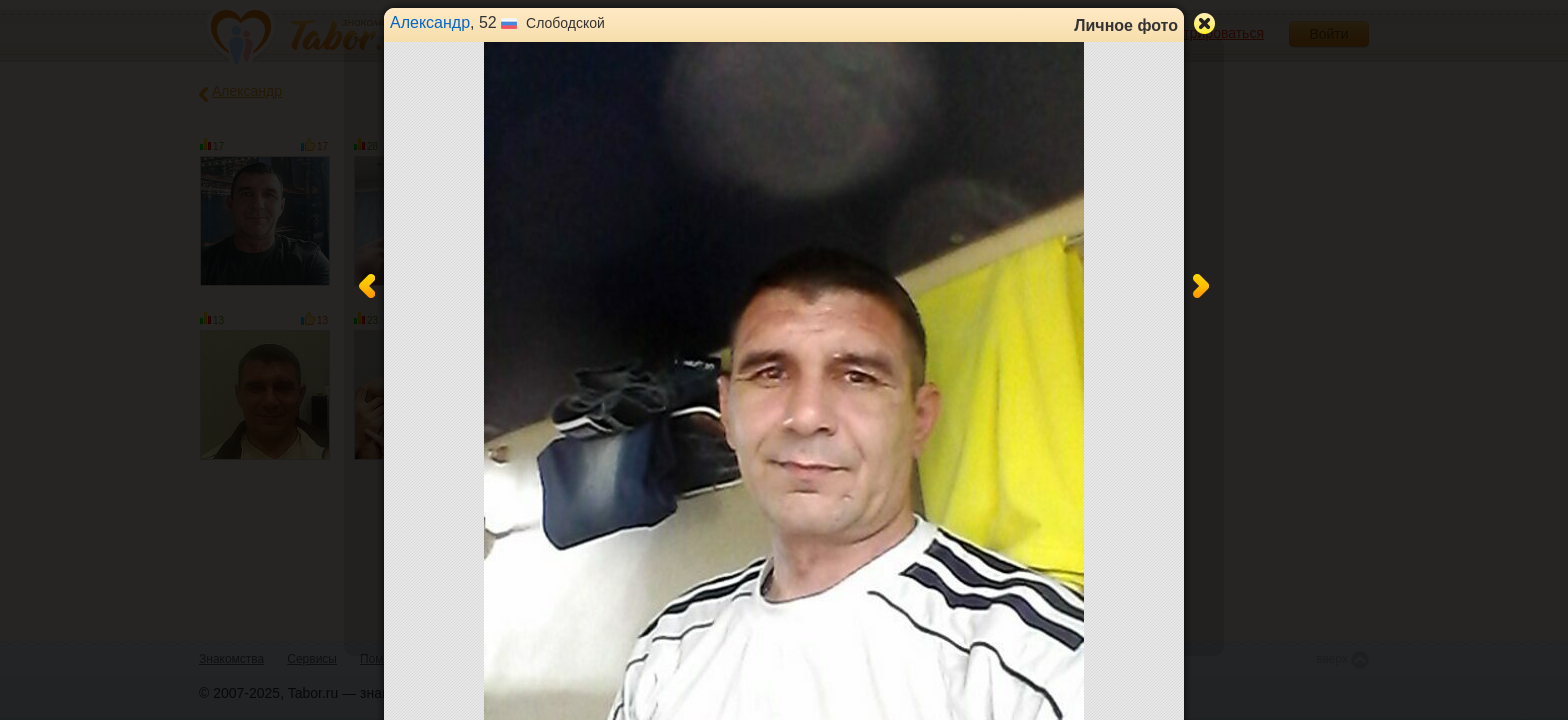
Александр (430, 22)
